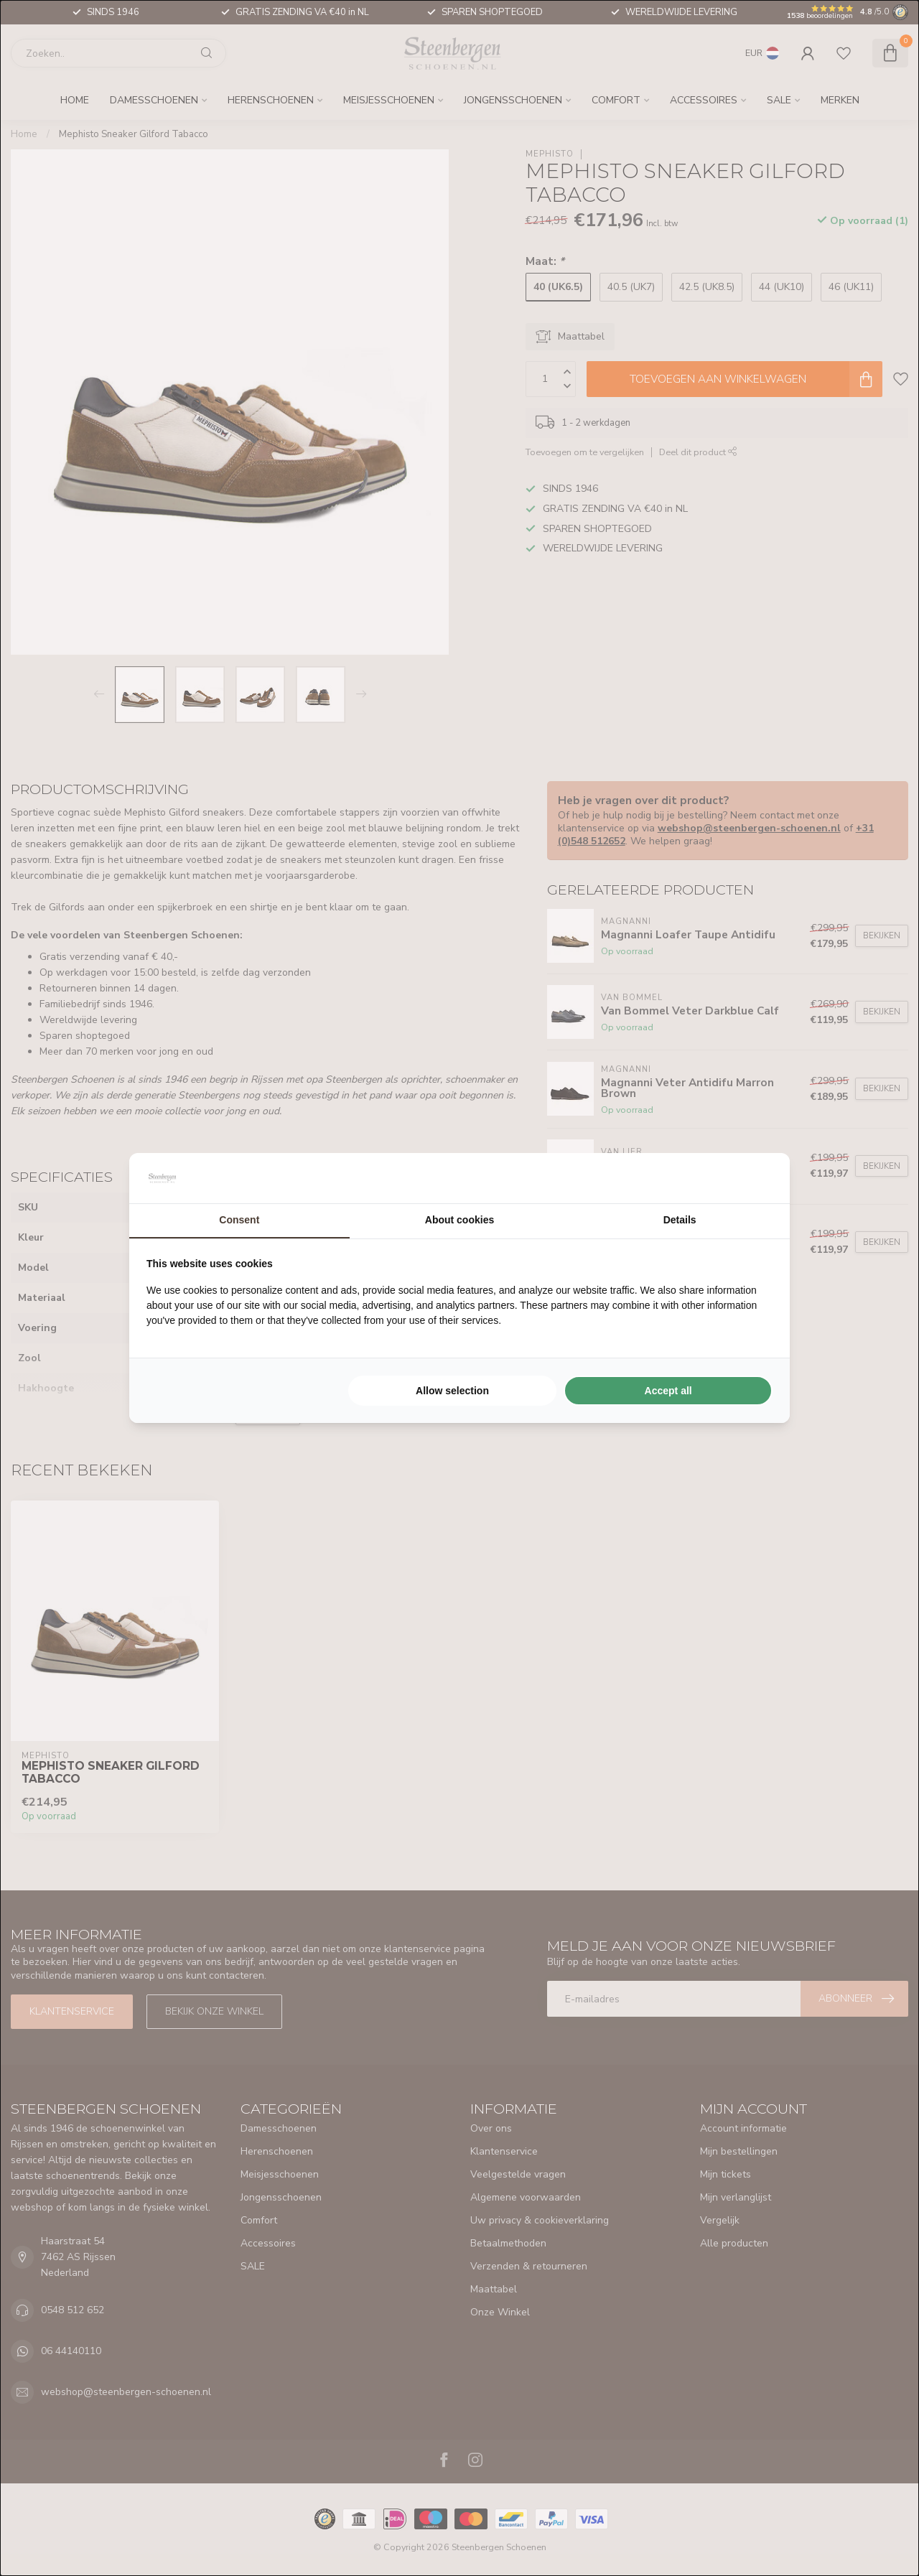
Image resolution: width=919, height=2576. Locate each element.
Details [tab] (679, 1220)
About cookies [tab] (459, 1220)
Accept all (668, 1390)
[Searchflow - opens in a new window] (755, 1178)
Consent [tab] (239, 1220)
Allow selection (452, 1390)
